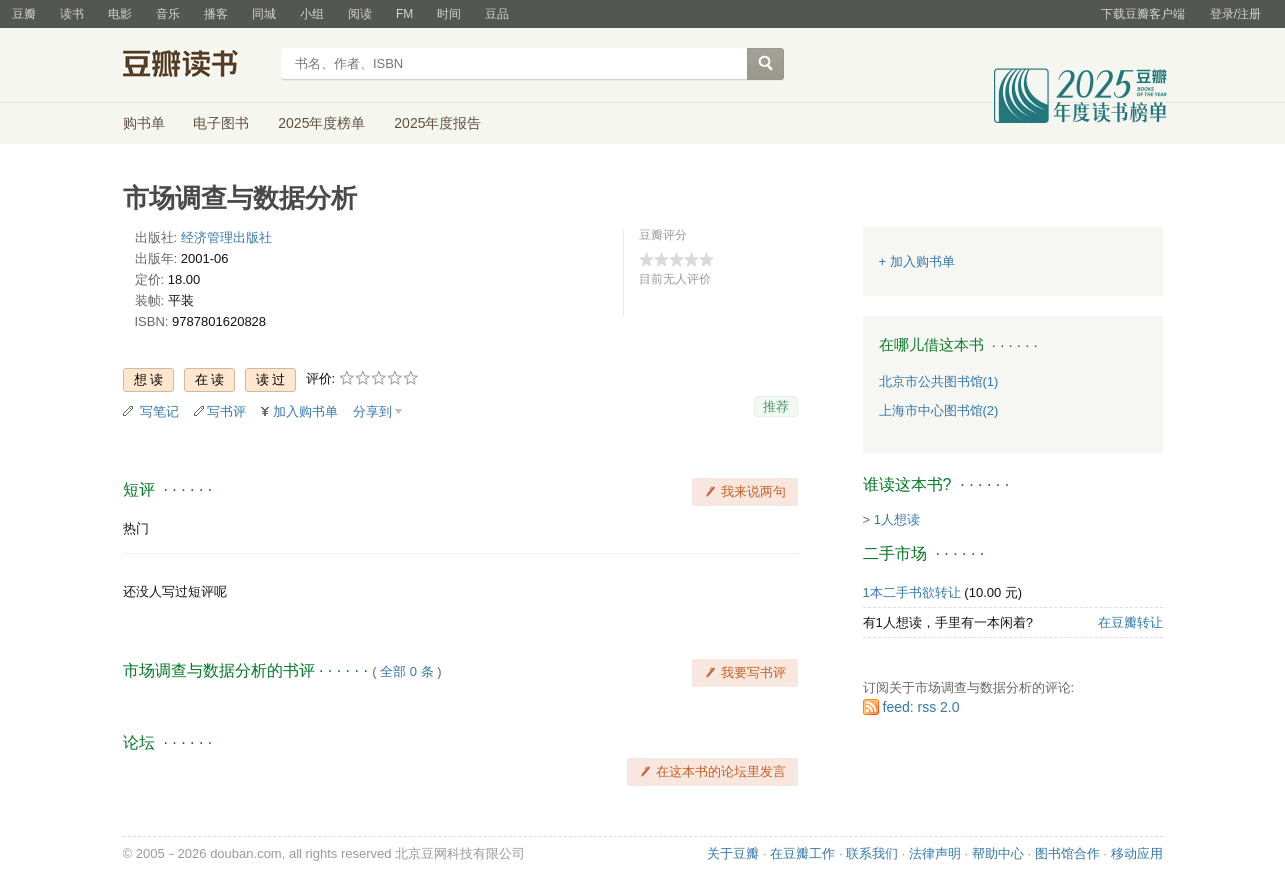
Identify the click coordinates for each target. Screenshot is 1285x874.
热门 (136, 528)
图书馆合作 (1067, 853)
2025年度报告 (437, 123)
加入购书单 (305, 411)
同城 (264, 14)
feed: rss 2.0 (921, 707)
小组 (312, 14)
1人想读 (897, 519)
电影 (120, 14)
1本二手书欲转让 (912, 592)
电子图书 (221, 123)
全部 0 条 (406, 671)
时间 (449, 14)
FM (404, 14)
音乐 (168, 14)
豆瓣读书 (195, 66)
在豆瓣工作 (802, 853)
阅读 (360, 14)
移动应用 (1137, 853)
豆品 (497, 14)
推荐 (776, 406)
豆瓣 (24, 14)
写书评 (226, 411)
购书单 (144, 123)
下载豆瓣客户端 (1143, 14)
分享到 (372, 411)
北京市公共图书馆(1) (939, 381)
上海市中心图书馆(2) (939, 410)
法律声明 (935, 853)
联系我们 (872, 853)
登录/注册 (1235, 14)
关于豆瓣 (733, 853)
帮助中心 (998, 853)
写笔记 (159, 411)
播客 (216, 14)
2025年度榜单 (321, 123)
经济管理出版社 (226, 237)
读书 (72, 14)
